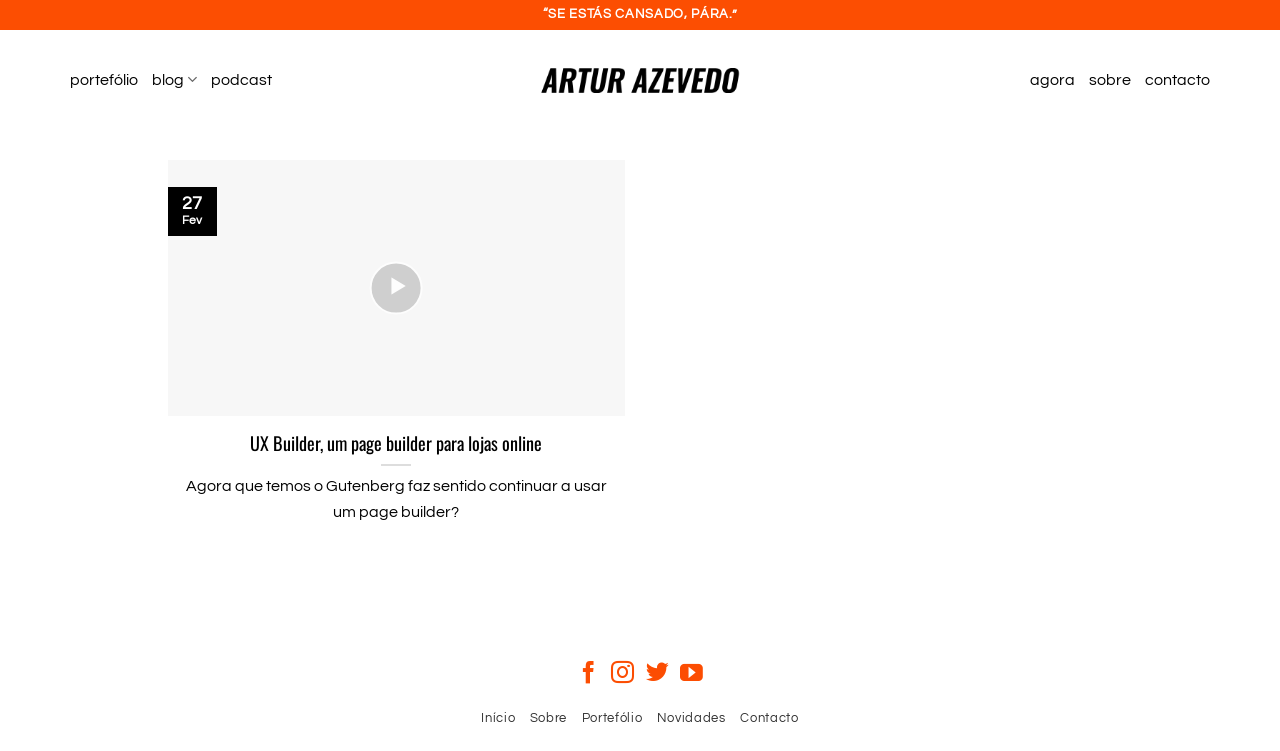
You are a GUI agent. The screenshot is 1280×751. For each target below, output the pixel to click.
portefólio (104, 80)
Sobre (548, 718)
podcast (241, 80)
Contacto (769, 718)
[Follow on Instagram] (622, 674)
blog (174, 79)
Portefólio (612, 718)
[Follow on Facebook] (588, 674)
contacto (1177, 80)
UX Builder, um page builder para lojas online (396, 443)
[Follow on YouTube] (691, 674)
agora (1052, 80)
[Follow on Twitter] (657, 674)
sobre (1110, 80)
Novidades (691, 718)
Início (498, 718)
